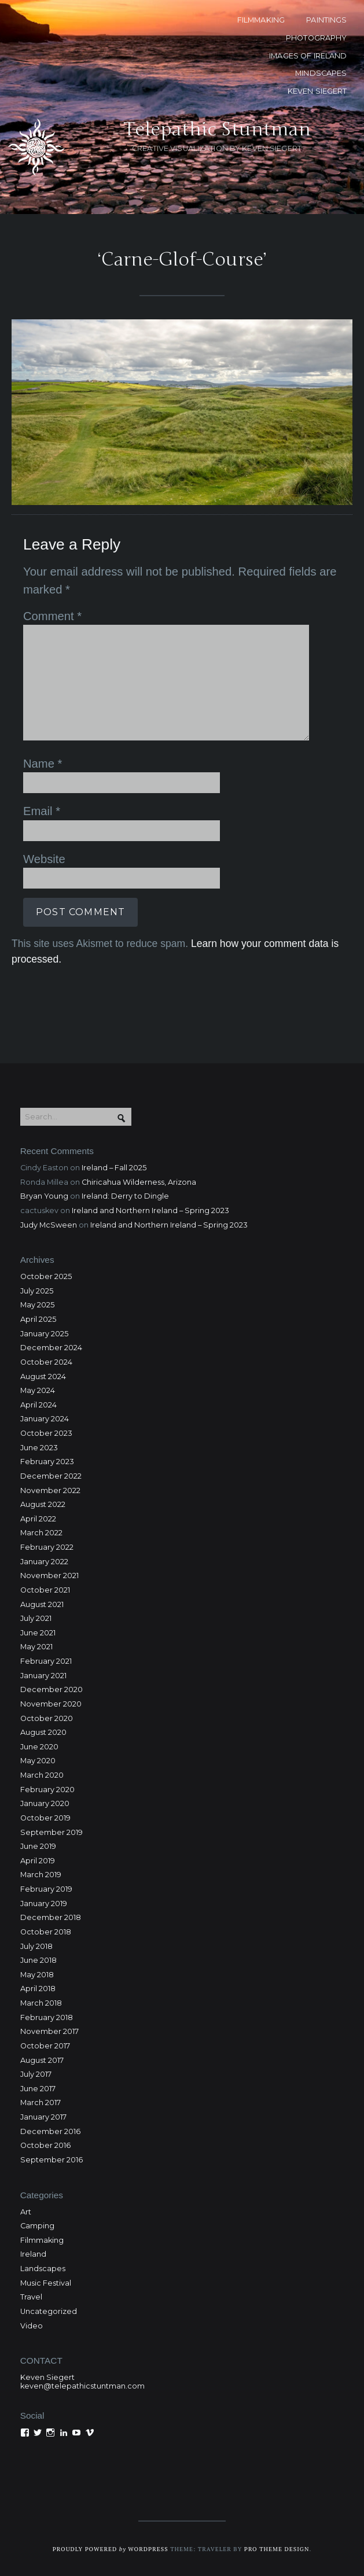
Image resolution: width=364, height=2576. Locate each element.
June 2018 (38, 1960)
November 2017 (49, 2031)
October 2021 (45, 1590)
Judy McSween (48, 1225)
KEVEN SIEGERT (317, 91)
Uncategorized (48, 2311)
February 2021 (46, 1661)
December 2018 (50, 1917)
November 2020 (51, 1704)
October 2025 (46, 1276)
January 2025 (44, 1333)
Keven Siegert (47, 2377)
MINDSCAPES (321, 73)
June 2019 (38, 1846)
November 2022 (50, 1490)
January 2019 (43, 1903)
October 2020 (46, 1718)
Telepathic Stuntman (217, 129)
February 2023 (47, 1461)
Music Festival (45, 2283)
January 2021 (43, 1675)
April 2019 (37, 1860)
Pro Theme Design (277, 2549)
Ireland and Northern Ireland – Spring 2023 (150, 1210)
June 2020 (39, 1746)
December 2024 (51, 1347)
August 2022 (42, 1504)
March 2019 (40, 1874)
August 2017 (42, 2060)
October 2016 (45, 2145)
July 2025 (36, 1291)
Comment (52, 616)
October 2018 (45, 1932)
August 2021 (42, 1604)
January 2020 (44, 1803)
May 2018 (37, 1974)
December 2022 (51, 1476)
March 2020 (42, 1775)
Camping (37, 2225)
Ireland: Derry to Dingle (125, 1196)
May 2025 (37, 1304)
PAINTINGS (326, 20)
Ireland (33, 2254)
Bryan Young (44, 1196)
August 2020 (43, 1732)
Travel (31, 2297)
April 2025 (38, 1319)
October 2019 (45, 1818)
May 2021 (36, 1646)
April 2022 (38, 1518)
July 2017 (36, 2074)
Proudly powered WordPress (110, 2549)
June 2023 (39, 1447)
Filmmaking (42, 2240)
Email (41, 811)
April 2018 (38, 1988)
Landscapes (42, 2268)
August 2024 (43, 1376)
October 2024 (46, 1362)
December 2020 (51, 1689)
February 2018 (46, 2017)
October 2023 (46, 1433)
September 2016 (51, 2159)
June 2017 (38, 2088)
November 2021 (49, 1575)
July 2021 (36, 1618)
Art (25, 2212)
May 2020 (38, 1760)
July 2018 (36, 1946)
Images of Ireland (308, 55)
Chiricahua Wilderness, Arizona (139, 1182)
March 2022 (41, 1532)
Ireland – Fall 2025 (114, 1167)
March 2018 (41, 2003)
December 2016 (50, 2131)
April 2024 (38, 1405)
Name (42, 763)
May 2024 (37, 1390)
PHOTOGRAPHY (316, 38)
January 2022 (44, 1561)
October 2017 (45, 2045)
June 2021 (38, 1632)
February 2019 (46, 1889)
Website (44, 859)
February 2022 (46, 1547)
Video (31, 2325)
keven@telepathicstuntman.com (82, 2386)
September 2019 (51, 1832)
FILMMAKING (261, 20)
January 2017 (43, 2117)
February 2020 (47, 1789)
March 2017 (40, 2102)
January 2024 (44, 1418)
